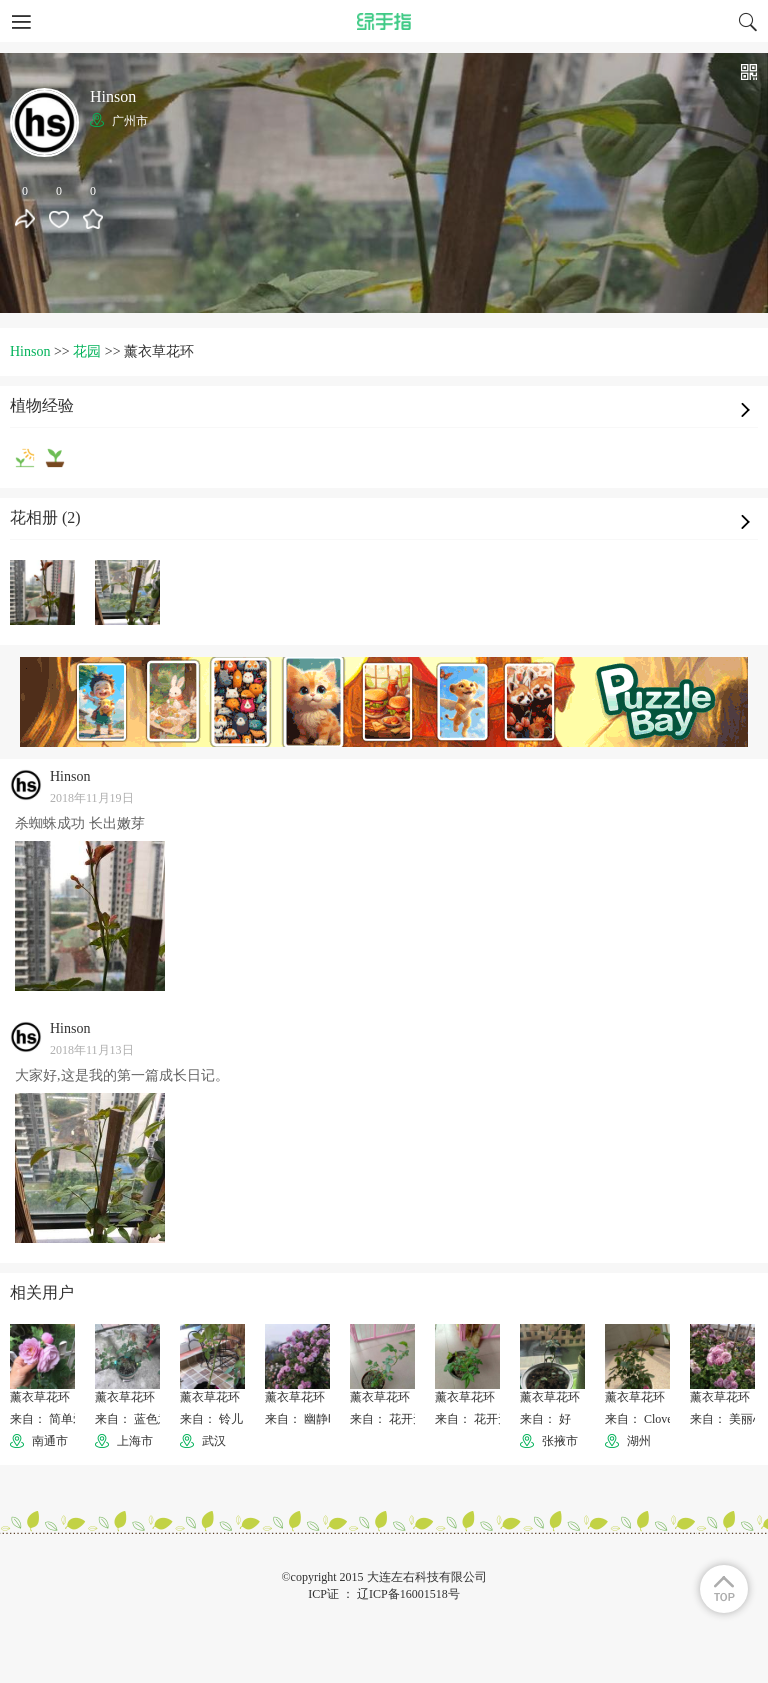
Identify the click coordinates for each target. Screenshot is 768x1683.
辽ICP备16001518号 (408, 1594)
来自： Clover (641, 1419)
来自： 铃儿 (211, 1419)
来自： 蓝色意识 (138, 1419)
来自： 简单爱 (47, 1419)
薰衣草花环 (40, 1397)
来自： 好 (545, 1419)
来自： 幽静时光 (308, 1419)
